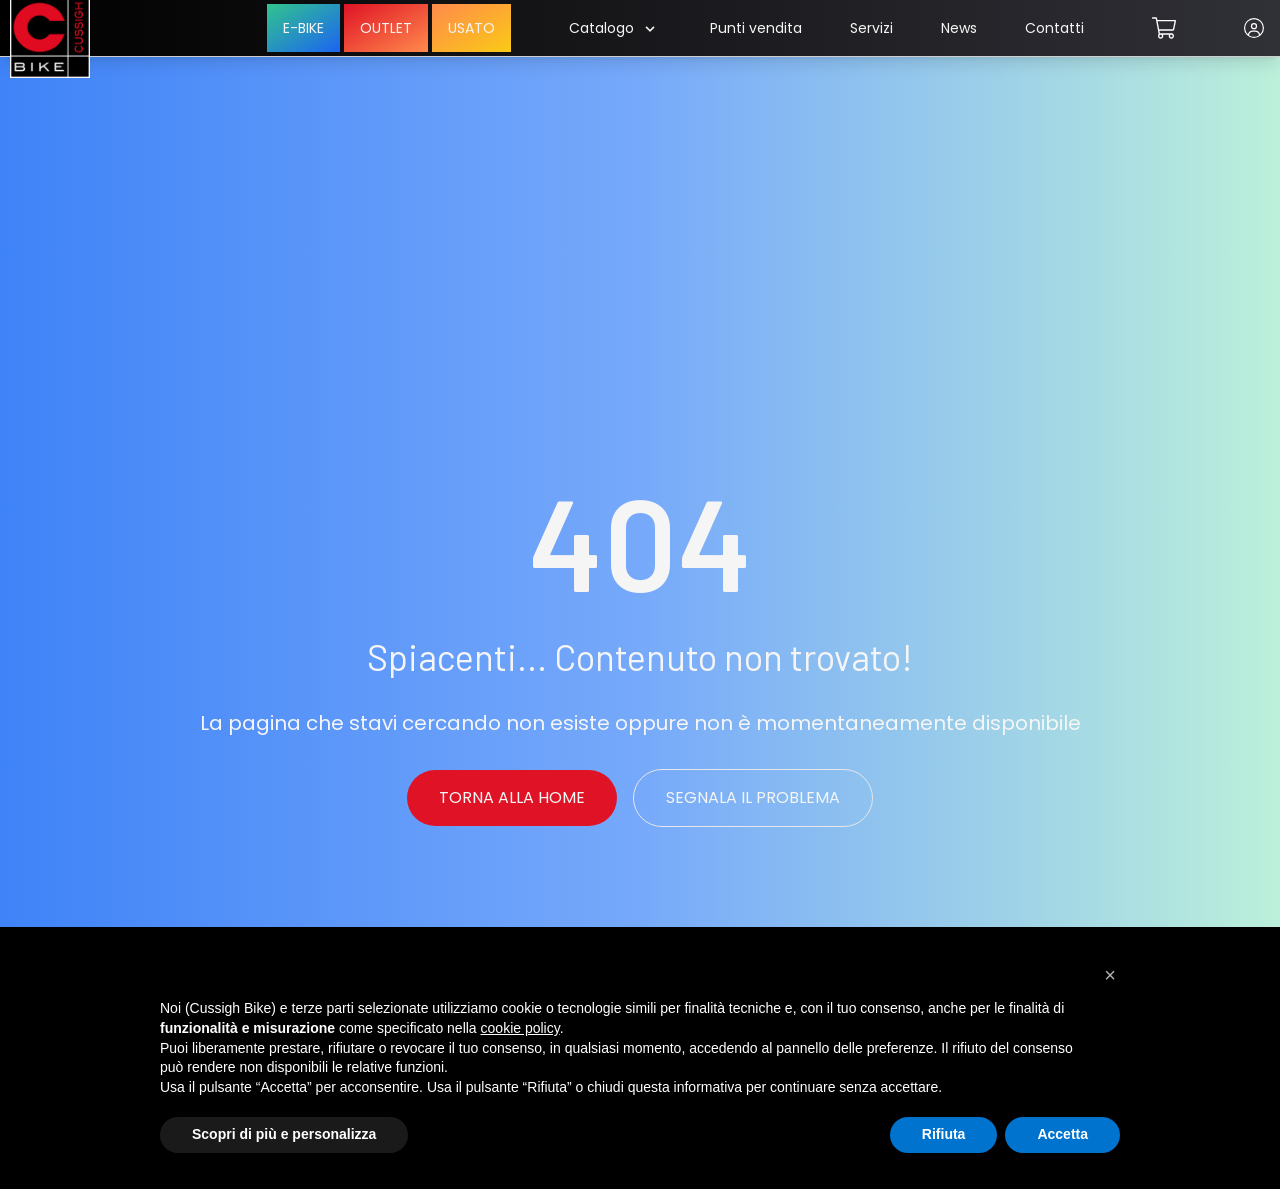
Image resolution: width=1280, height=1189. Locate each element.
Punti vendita (756, 28)
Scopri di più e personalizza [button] (284, 1134)
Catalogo (611, 28)
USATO (471, 28)
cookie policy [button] (520, 1028)
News (959, 28)
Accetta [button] (1062, 1134)
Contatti (1054, 28)
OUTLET (386, 28)
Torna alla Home (512, 797)
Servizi (871, 28)
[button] (1110, 975)
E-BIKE (303, 28)
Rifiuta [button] (944, 1134)
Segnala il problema (753, 797)
